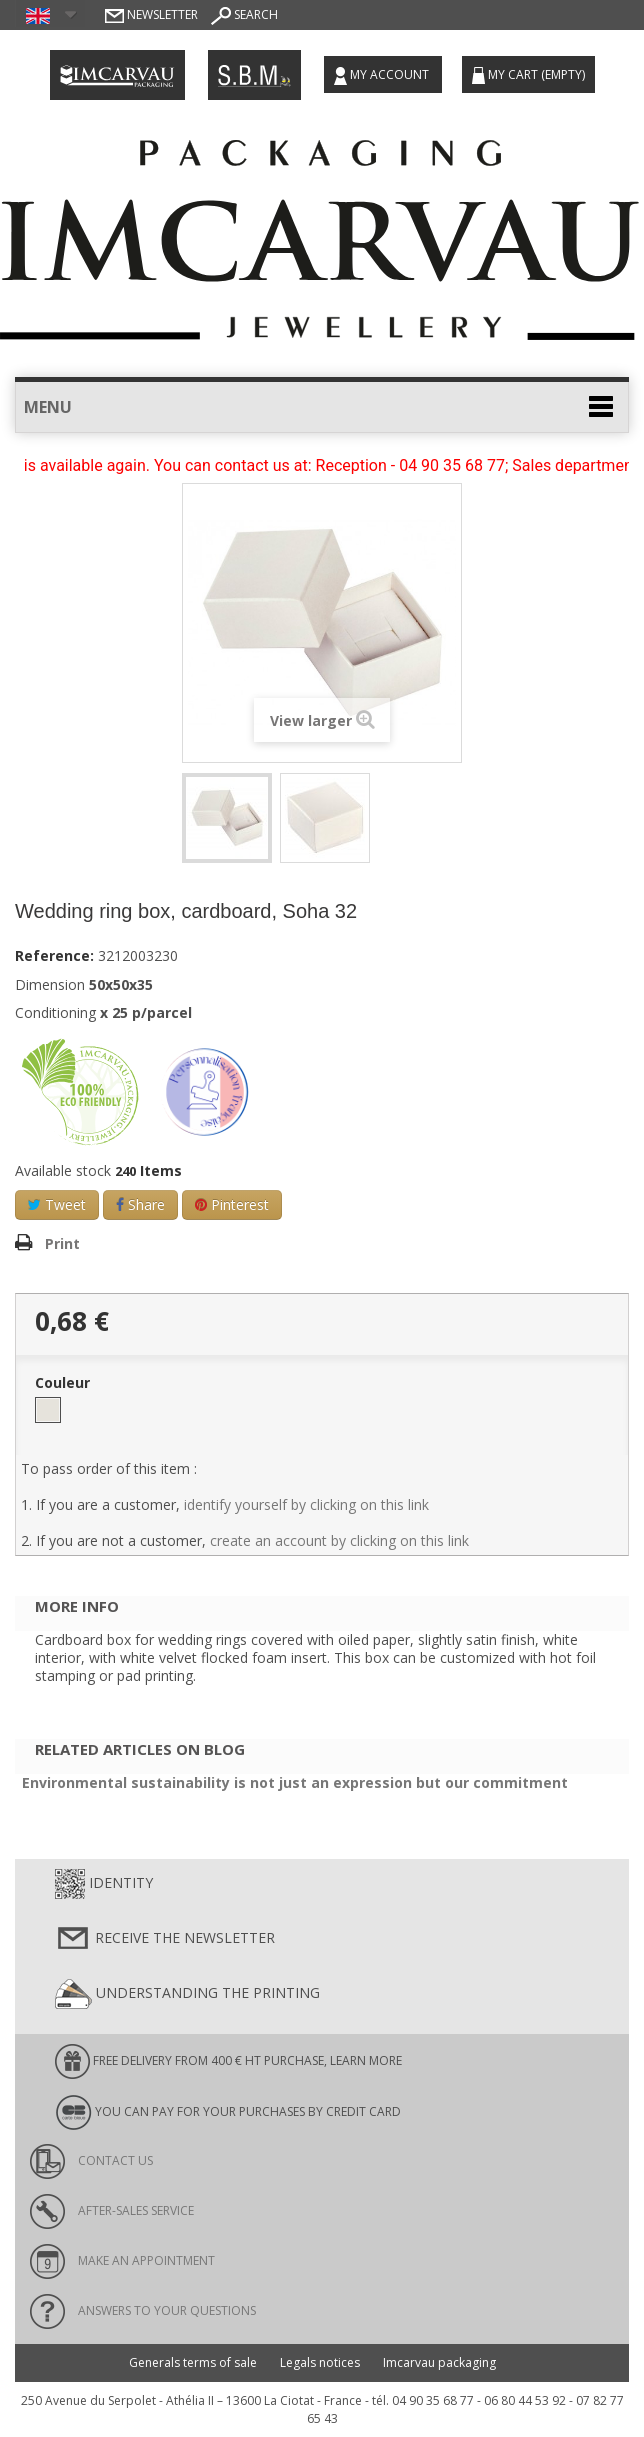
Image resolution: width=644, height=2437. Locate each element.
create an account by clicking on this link (339, 1540)
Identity (104, 1884)
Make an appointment (122, 2260)
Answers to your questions (143, 2310)
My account (383, 75)
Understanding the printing (187, 1994)
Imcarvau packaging (439, 2362)
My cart (528, 75)
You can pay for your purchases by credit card (228, 2112)
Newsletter (151, 14)
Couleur (64, 1383)
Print (62, 1243)
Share (140, 1204)
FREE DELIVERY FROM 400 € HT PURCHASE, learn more (228, 2061)
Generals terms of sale (193, 2362)
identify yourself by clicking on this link (306, 1504)
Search (244, 14)
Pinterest (232, 1204)
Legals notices (320, 2362)
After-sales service (112, 2210)
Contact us (91, 2160)
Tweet (57, 1204)
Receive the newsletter (165, 1939)
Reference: (54, 956)
